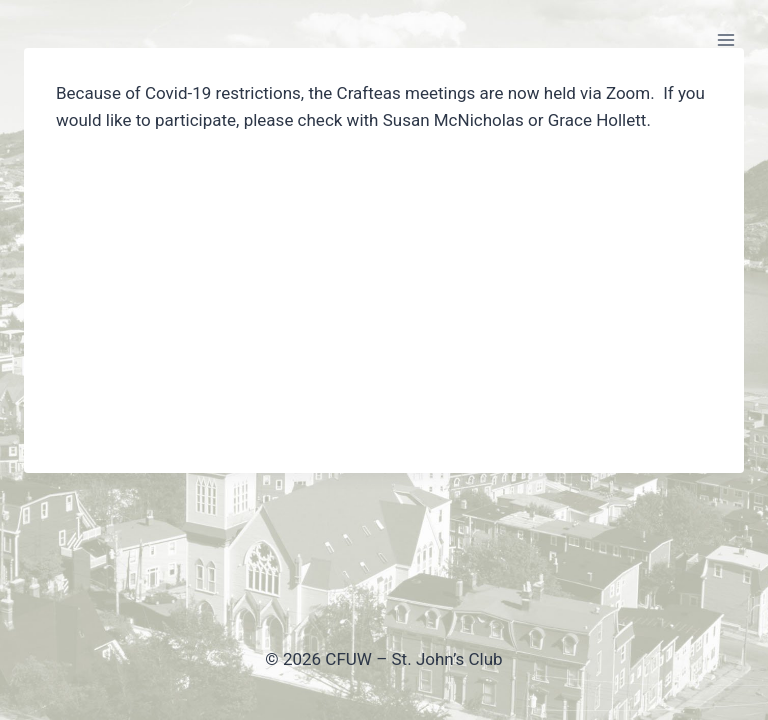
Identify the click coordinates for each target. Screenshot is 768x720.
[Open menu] (725, 39)
